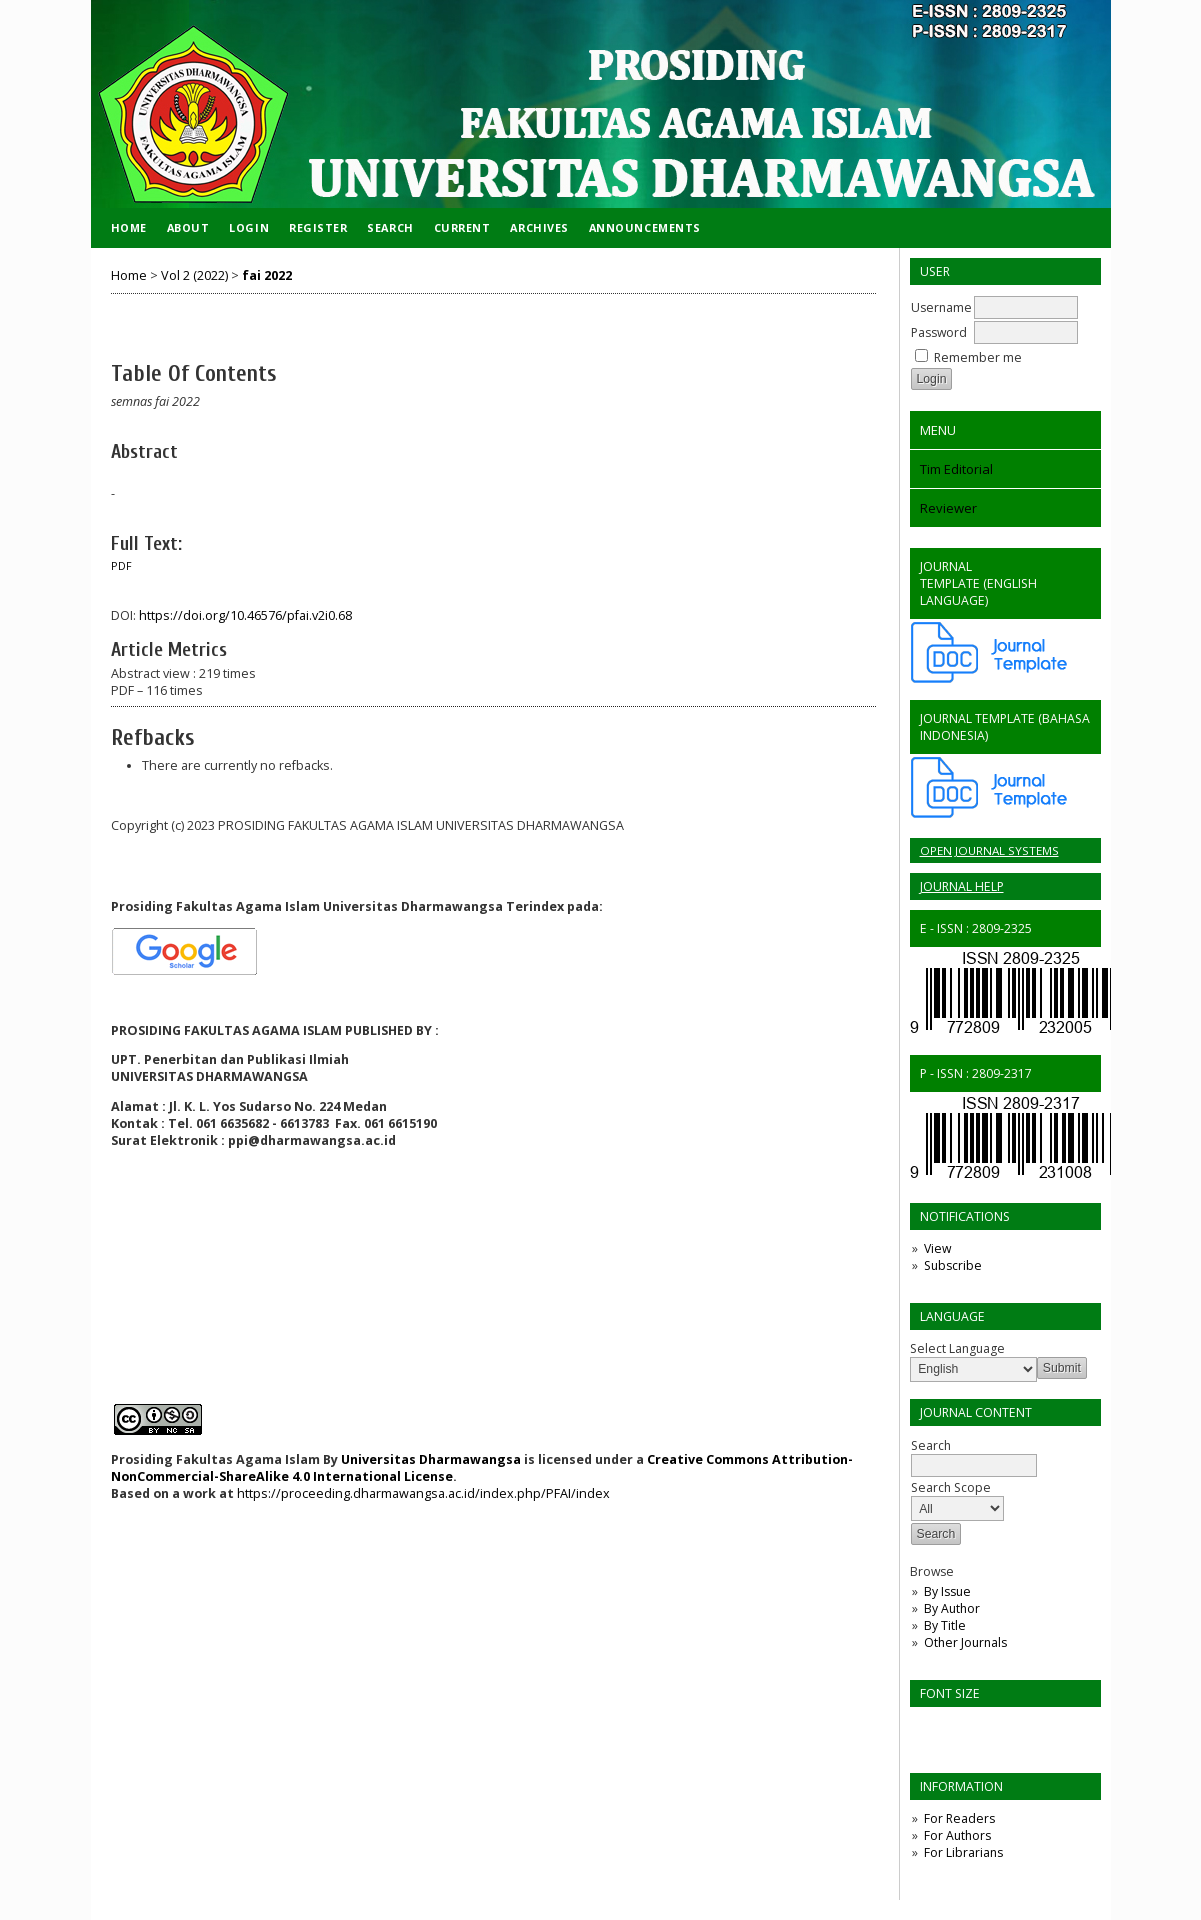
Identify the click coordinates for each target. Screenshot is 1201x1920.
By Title (945, 1625)
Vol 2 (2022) (194, 275)
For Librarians (963, 1852)
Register (318, 227)
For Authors (957, 1835)
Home (129, 227)
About (188, 227)
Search (390, 227)
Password (939, 332)
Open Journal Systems (989, 850)
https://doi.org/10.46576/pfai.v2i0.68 (245, 615)
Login (249, 227)
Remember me (978, 357)
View (937, 1248)
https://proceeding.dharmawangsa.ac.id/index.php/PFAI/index (422, 1493)
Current (462, 227)
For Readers (959, 1818)
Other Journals (965, 1642)
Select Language (957, 1348)
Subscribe (953, 1265)
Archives (539, 227)
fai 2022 (267, 275)
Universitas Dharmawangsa (431, 1459)
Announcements (645, 227)
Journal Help (962, 886)
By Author (952, 1608)
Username (941, 307)
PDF (121, 566)
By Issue (947, 1591)
